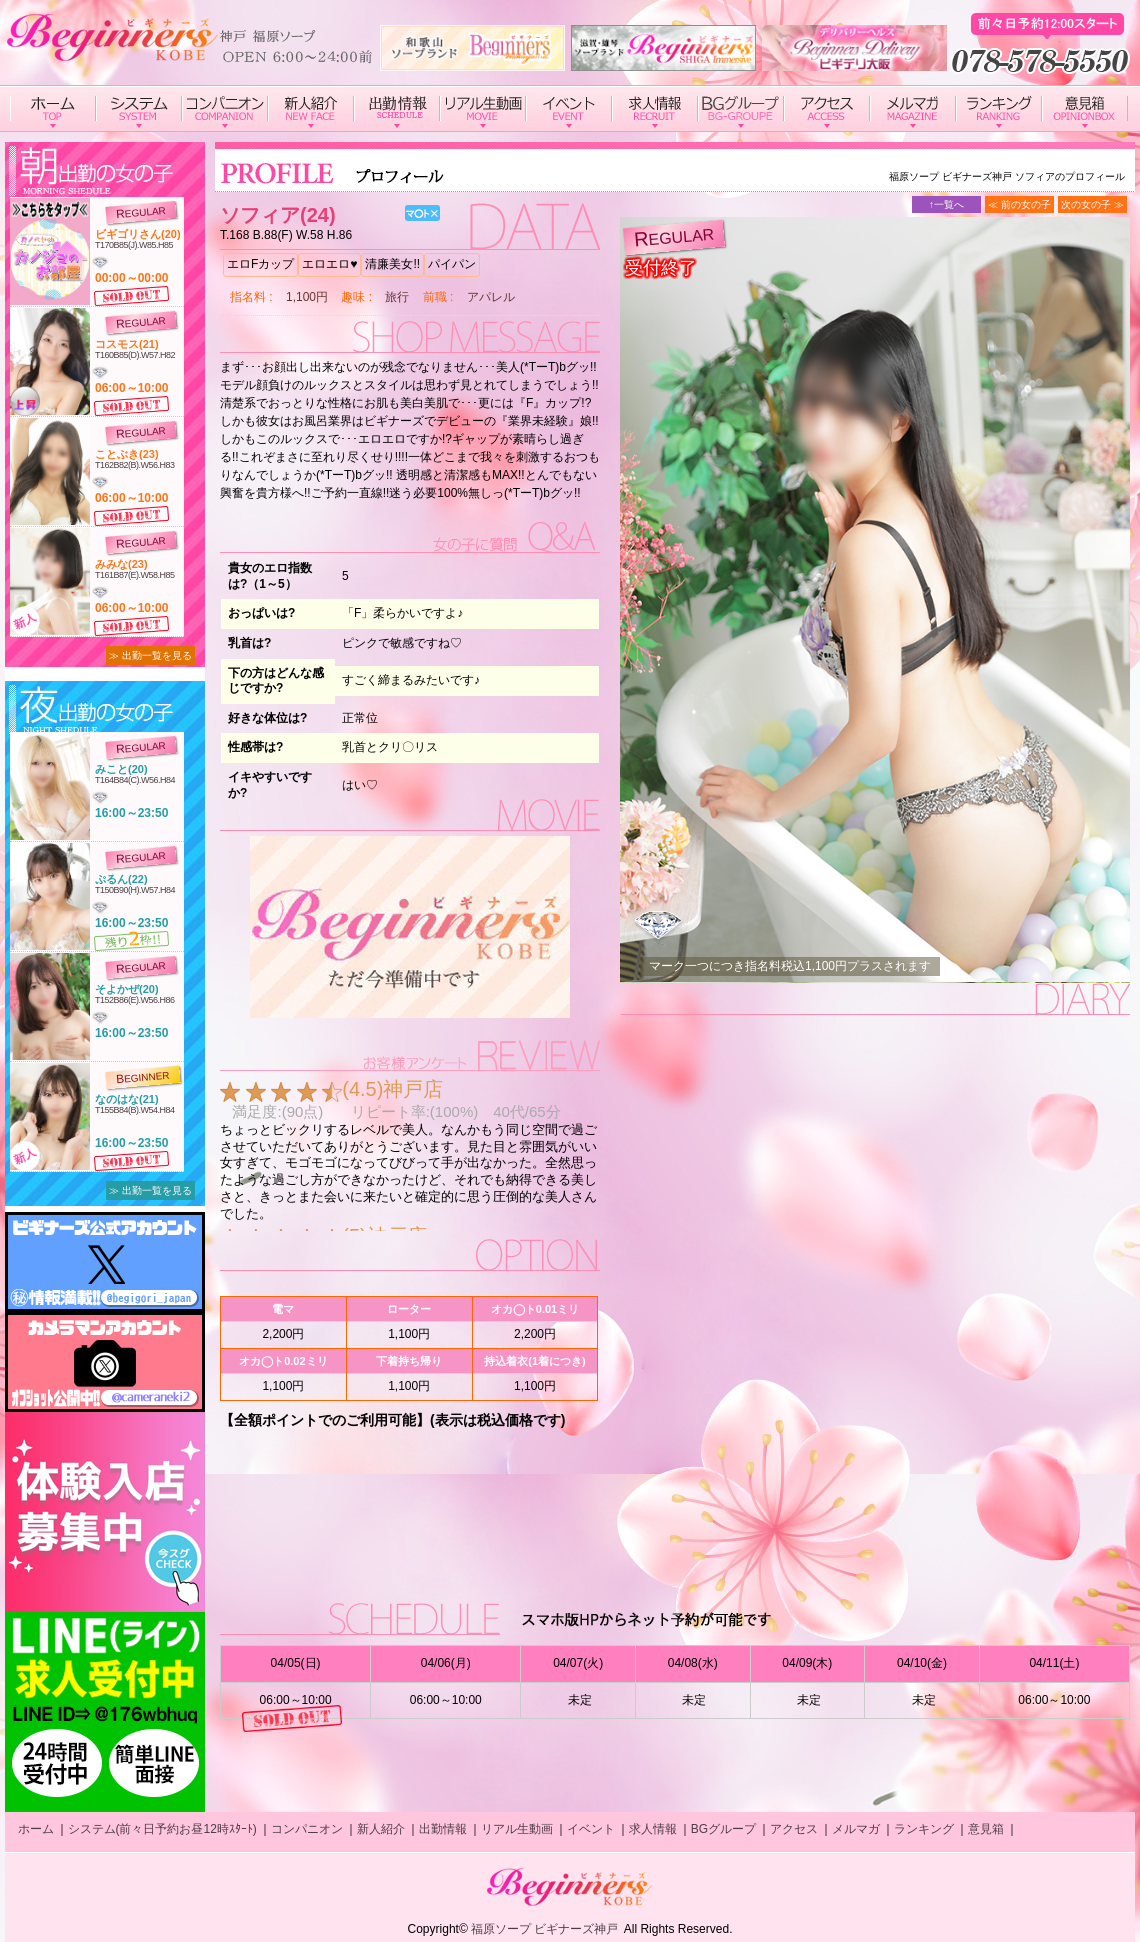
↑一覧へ (946, 204)
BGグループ (723, 1829)
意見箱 (986, 1829)
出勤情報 (443, 1829)
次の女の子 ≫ (1092, 204)
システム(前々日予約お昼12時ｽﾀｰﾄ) (162, 1829)
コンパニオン (307, 1829)
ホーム (36, 1829)
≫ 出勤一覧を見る (150, 655)
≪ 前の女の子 (1019, 204)
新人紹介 (381, 1829)
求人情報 (653, 1829)
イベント (591, 1829)
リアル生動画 (517, 1829)
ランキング (924, 1829)
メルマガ (856, 1829)
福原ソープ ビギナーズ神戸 (544, 1929)
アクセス (794, 1829)
